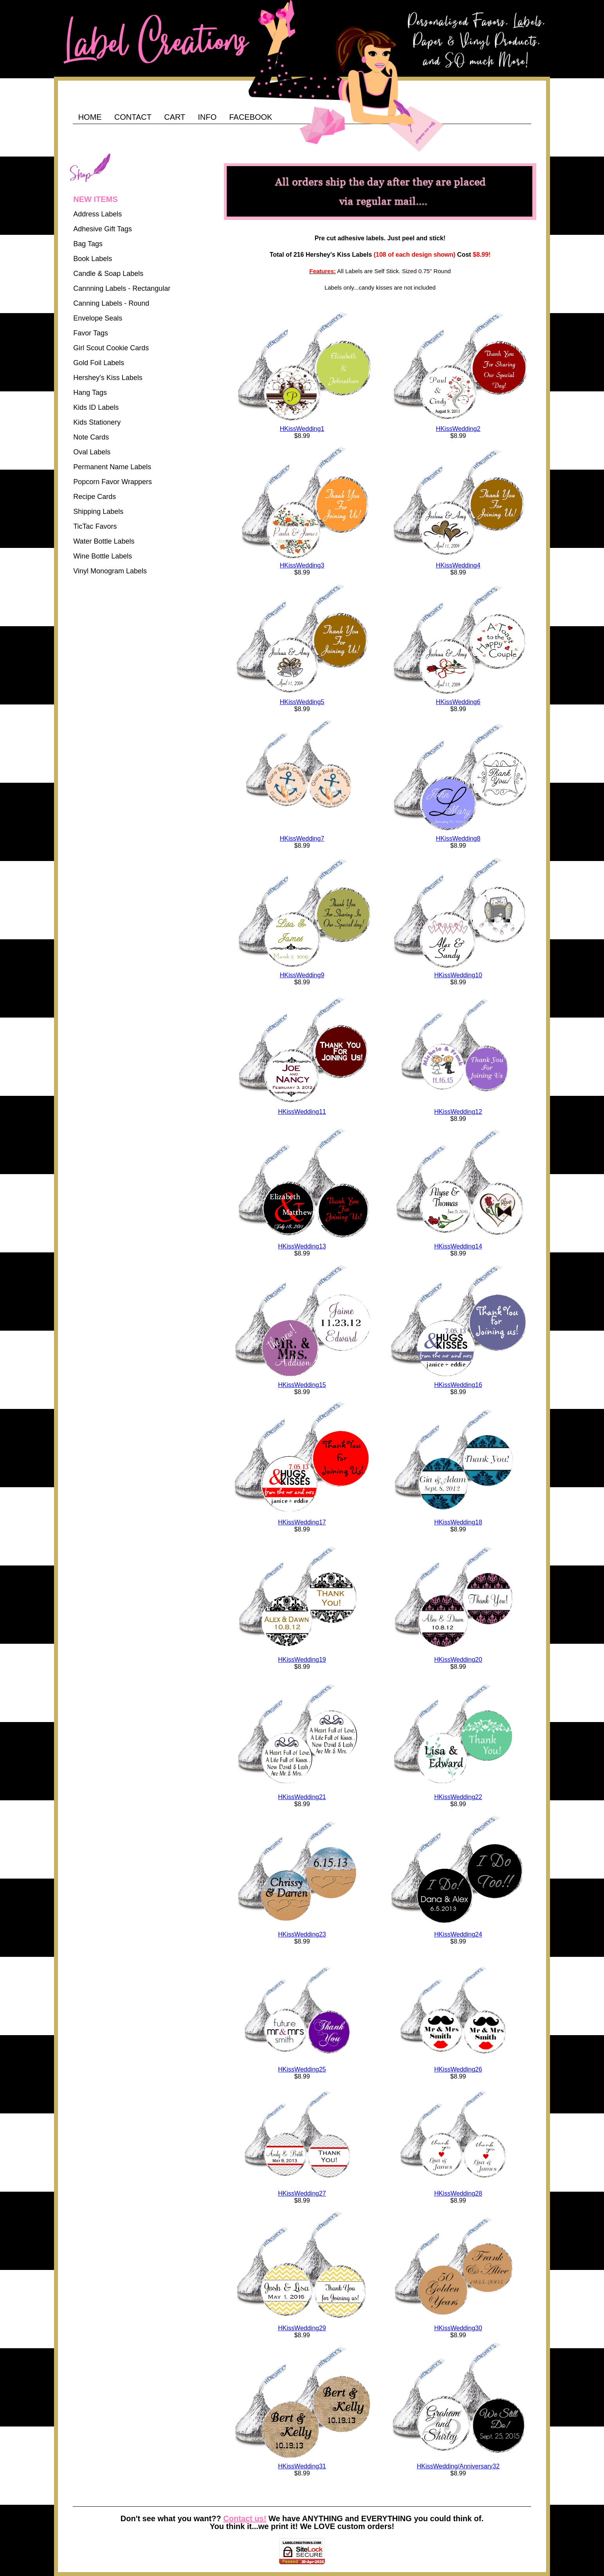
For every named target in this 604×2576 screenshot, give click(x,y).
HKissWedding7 (302, 838)
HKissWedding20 (458, 1659)
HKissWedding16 (458, 1385)
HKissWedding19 (302, 1659)
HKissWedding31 (302, 2466)
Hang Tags (90, 392)
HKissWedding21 (302, 1797)
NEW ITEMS (95, 199)
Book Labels (92, 259)
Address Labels (97, 214)
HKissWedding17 (302, 1522)
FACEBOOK (250, 117)
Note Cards (91, 437)
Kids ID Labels (96, 407)
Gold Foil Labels (98, 363)
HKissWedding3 (302, 565)
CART (174, 117)
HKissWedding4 (458, 565)
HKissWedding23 (302, 1934)
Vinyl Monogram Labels (110, 571)
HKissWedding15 (302, 1385)
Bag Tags (88, 244)
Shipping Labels (98, 511)
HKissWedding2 (458, 428)
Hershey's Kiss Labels (107, 378)
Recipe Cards (94, 497)
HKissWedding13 (302, 1246)
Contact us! (244, 2518)
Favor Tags (90, 333)
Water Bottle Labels (103, 541)
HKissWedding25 (302, 2069)
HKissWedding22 (458, 1797)
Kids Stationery (97, 422)
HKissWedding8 (458, 838)
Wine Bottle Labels (102, 556)
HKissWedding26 (458, 2069)
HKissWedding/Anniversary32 (458, 2466)
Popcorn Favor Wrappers (112, 482)
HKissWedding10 (458, 975)
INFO (207, 117)
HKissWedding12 (458, 1111)
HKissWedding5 (302, 702)
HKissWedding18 (458, 1522)
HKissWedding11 (302, 1111)
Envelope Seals (97, 318)
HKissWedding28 (458, 2193)
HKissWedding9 (302, 975)
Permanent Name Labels (112, 467)
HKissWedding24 (458, 1934)
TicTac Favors (95, 526)
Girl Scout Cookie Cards (111, 348)
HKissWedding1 (302, 428)
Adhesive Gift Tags (102, 229)
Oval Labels (91, 452)
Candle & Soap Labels (108, 273)
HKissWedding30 (458, 2328)
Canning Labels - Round (111, 303)
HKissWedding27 (302, 2193)
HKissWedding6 (458, 702)
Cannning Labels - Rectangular (121, 288)
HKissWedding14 (458, 1246)
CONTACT (132, 117)
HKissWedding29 (302, 2328)
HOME (90, 117)
